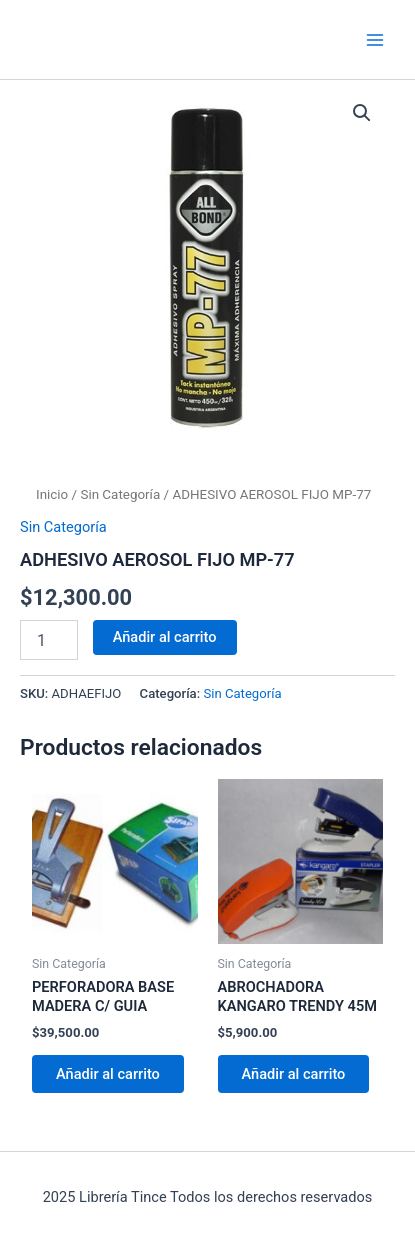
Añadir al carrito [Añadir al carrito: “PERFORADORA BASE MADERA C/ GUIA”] (108, 1074)
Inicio (52, 494)
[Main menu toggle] (375, 39)
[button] (362, 113)
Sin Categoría (120, 494)
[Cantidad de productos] (49, 640)
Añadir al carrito (165, 637)
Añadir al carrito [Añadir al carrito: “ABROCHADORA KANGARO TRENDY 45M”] (294, 1074)
